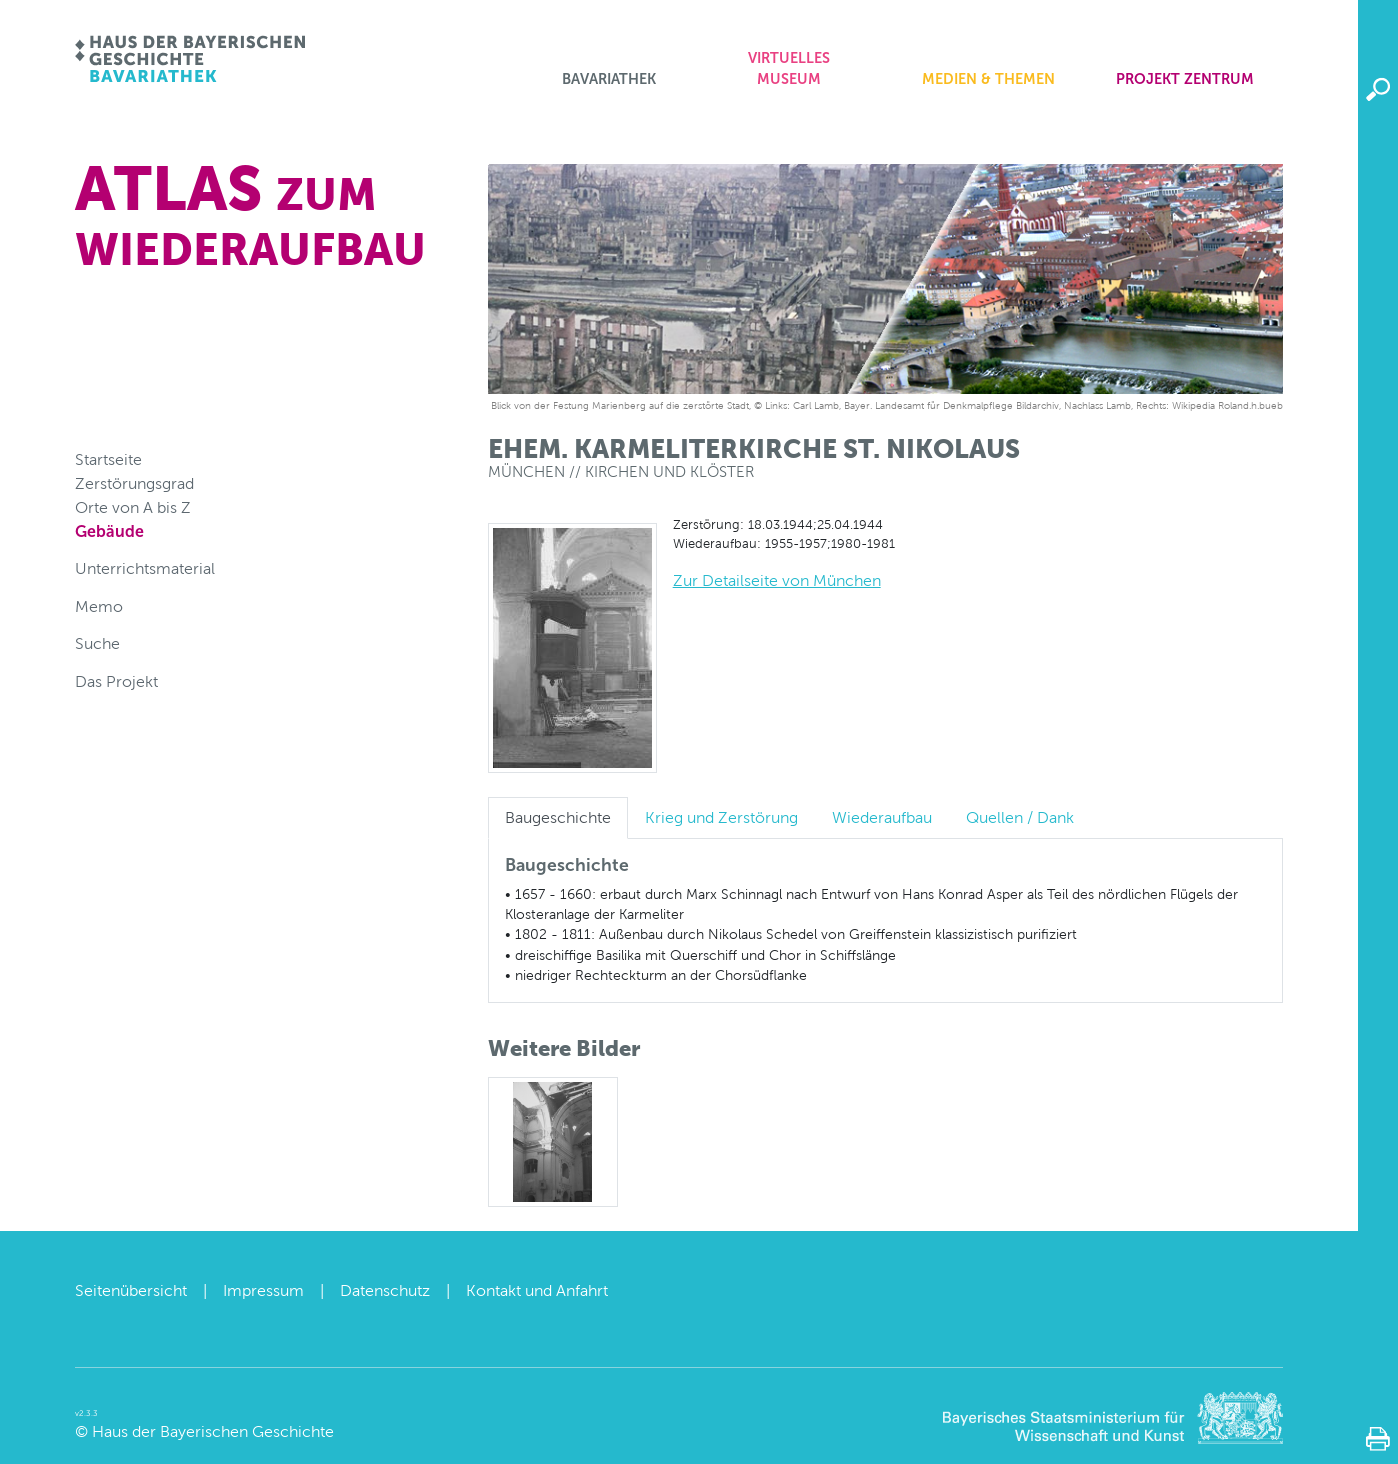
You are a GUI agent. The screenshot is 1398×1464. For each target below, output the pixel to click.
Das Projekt (116, 681)
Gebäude (109, 531)
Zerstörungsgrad (134, 483)
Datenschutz (385, 1290)
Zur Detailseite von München (777, 580)
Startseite (108, 459)
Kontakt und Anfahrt (537, 1290)
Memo (99, 606)
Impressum (263, 1290)
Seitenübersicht (131, 1290)
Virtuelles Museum (789, 69)
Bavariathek (609, 79)
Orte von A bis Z (133, 507)
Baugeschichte (558, 817)
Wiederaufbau (882, 817)
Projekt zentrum (1185, 79)
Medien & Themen (988, 79)
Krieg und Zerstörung (721, 817)
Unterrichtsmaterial (145, 568)
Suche (97, 643)
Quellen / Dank (1020, 817)
